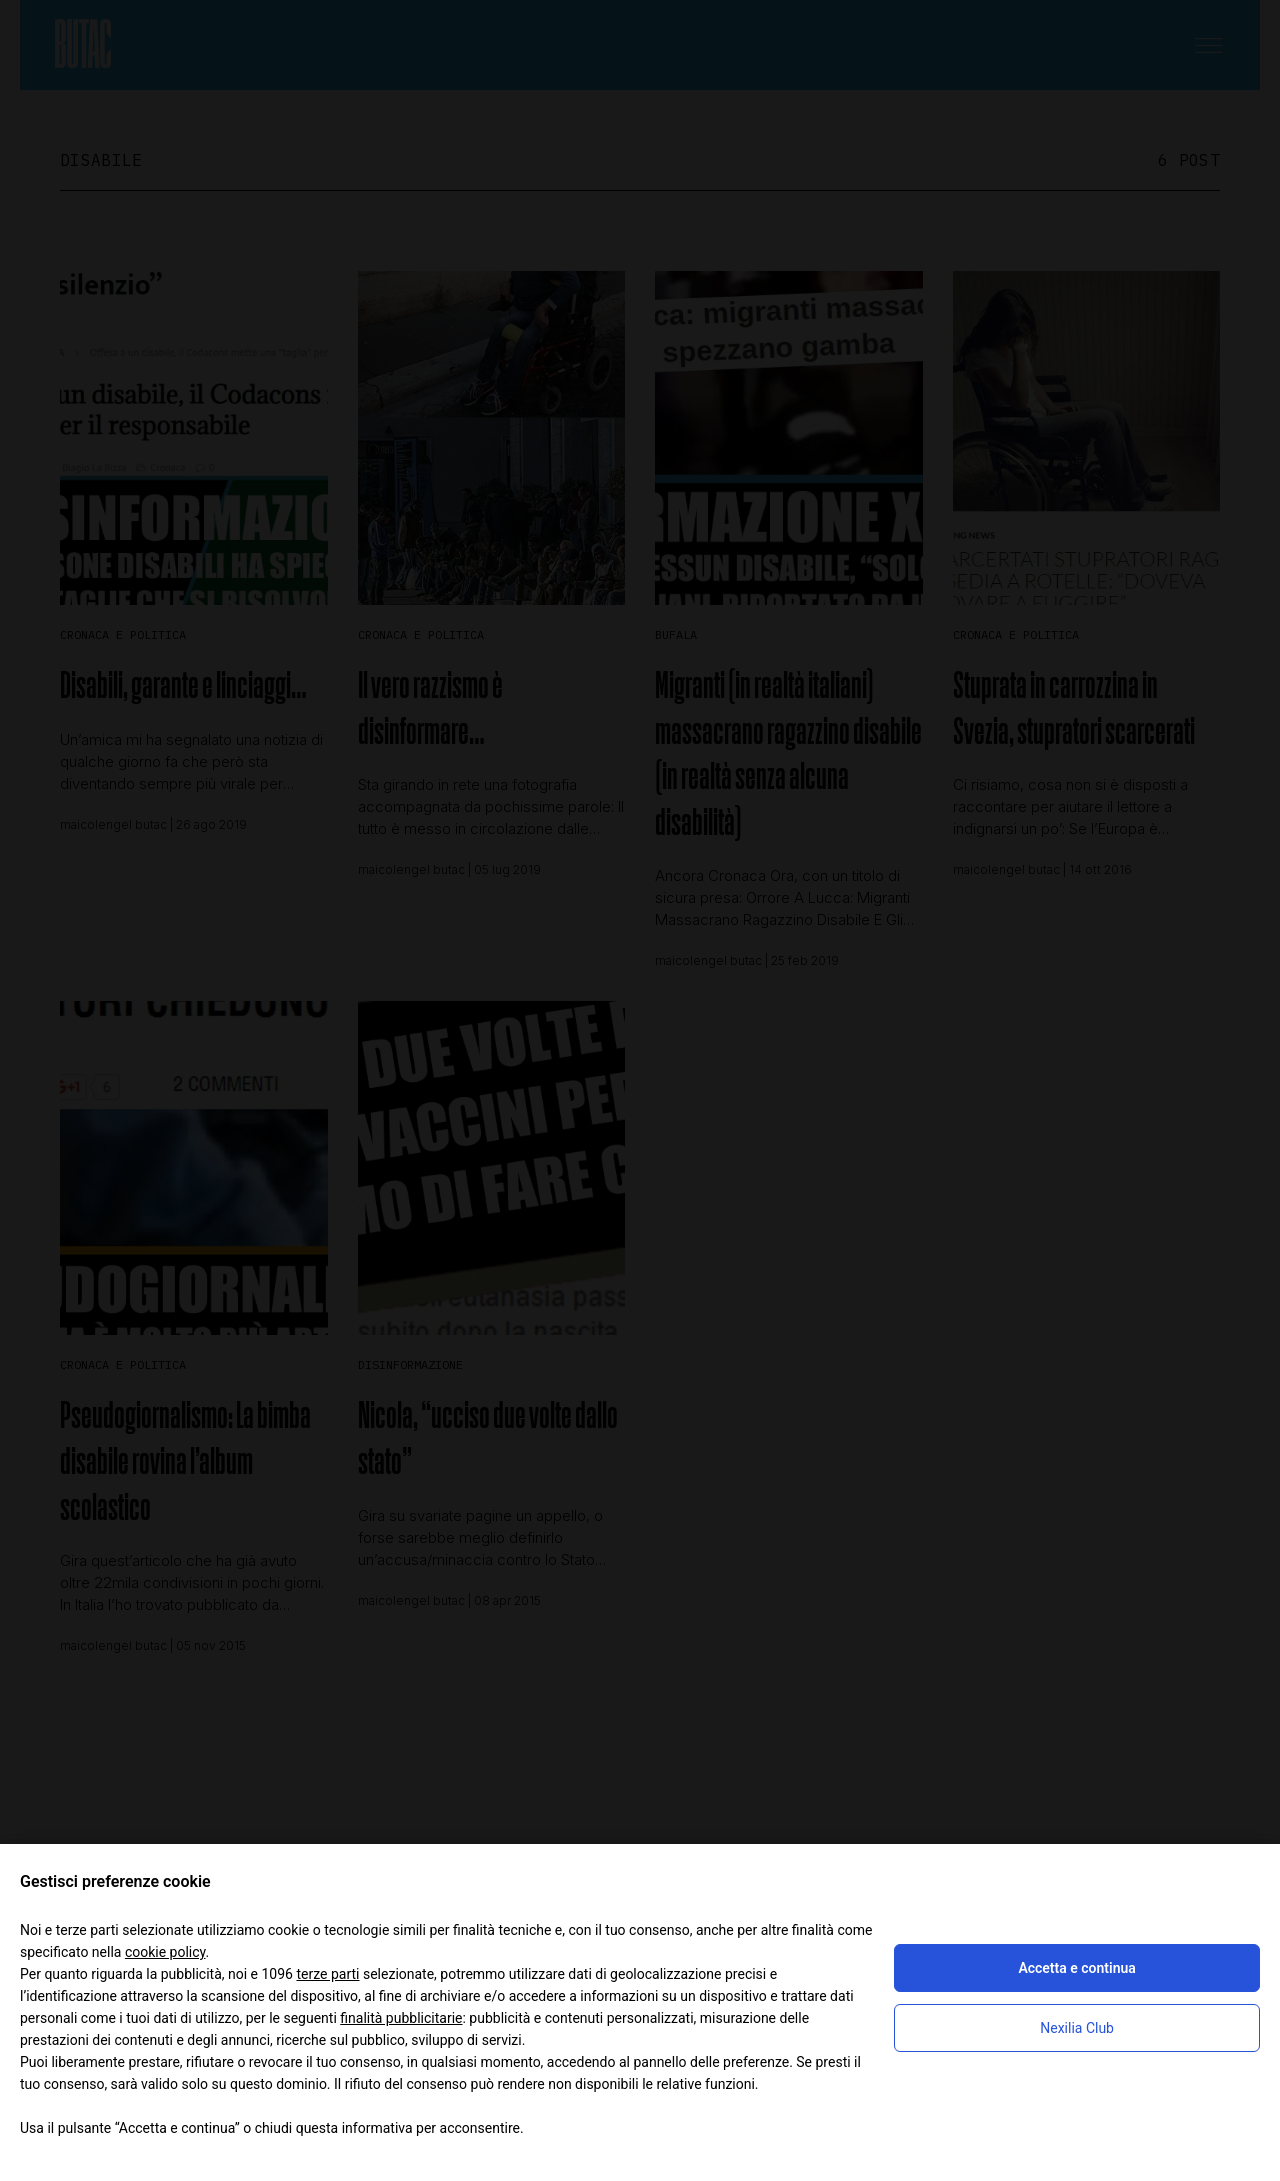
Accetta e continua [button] (1076, 1968)
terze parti (327, 1974)
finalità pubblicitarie (401, 2018)
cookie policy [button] (165, 1952)
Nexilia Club (1077, 2028)
